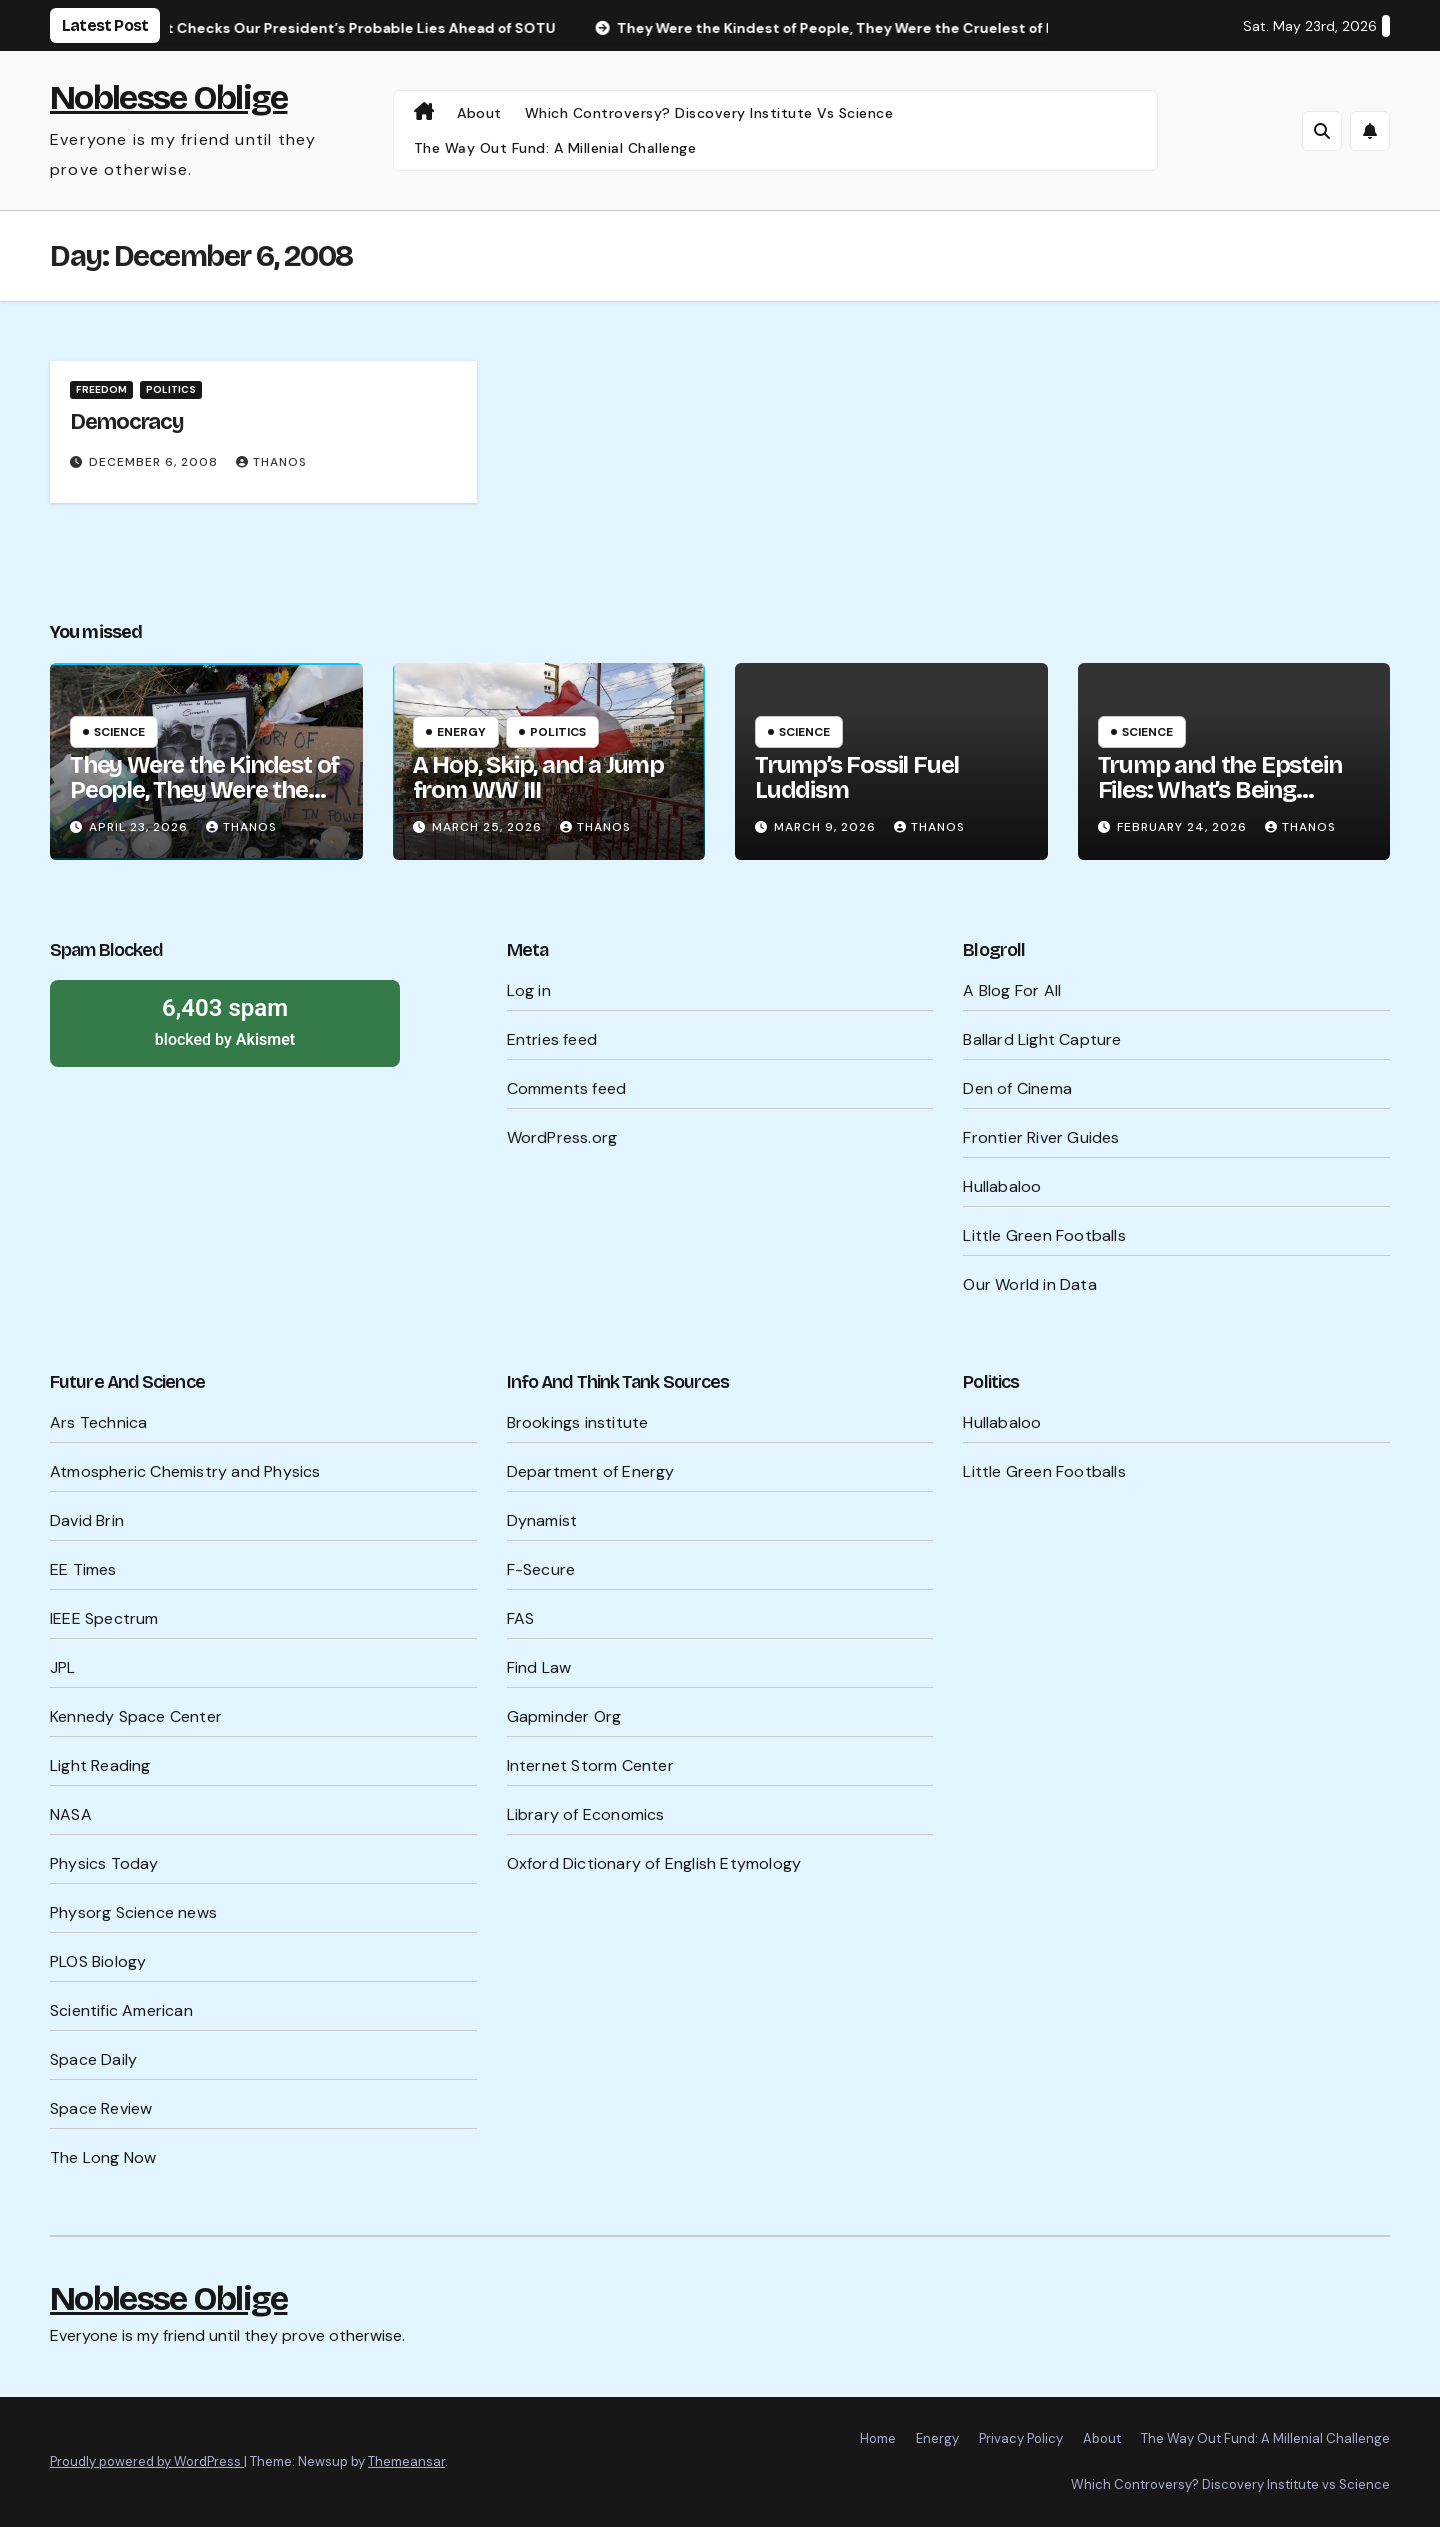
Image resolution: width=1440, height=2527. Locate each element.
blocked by (225, 1021)
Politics (171, 389)
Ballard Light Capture (1042, 1039)
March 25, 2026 (489, 827)
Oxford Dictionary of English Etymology (654, 1863)
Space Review (101, 2108)
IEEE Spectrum (104, 1618)
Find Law (539, 1667)
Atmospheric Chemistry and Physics (185, 1471)
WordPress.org (562, 1137)
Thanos (271, 462)
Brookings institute (578, 1422)
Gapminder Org (564, 1716)
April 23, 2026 (140, 827)
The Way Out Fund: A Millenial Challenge (555, 148)
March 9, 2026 (827, 827)
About (479, 113)
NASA (71, 1814)
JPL (63, 1667)
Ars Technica (98, 1422)
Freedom (101, 389)
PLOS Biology (98, 1961)
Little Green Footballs (1044, 1235)
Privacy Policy (1021, 2438)
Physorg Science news (133, 1912)
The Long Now (103, 2157)
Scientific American (121, 2010)
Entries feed (552, 1039)
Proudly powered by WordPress (147, 2461)
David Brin (87, 1520)
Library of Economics (586, 1814)
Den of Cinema (1017, 1088)
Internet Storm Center (590, 1765)
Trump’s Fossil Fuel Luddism (857, 777)
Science (119, 732)
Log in (529, 990)
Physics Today (104, 1863)
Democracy (127, 422)
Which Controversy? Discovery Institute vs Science (709, 113)
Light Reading (100, 1765)
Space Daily (93, 2059)
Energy (461, 732)
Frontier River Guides (1041, 1137)
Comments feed (567, 1088)
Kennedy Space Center (136, 1716)
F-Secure (541, 1569)
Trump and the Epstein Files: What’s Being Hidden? (1220, 790)
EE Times (83, 1569)
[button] (1322, 131)
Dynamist (542, 1520)
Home (878, 2438)
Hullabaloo (1002, 1186)
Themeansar (406, 2461)
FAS (521, 1618)
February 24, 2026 (1184, 827)
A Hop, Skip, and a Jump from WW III (538, 777)
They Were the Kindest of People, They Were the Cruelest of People (204, 790)
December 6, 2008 (155, 462)
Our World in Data (1029, 1284)
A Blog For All (1012, 990)
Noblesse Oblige (169, 97)
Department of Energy (591, 1471)
